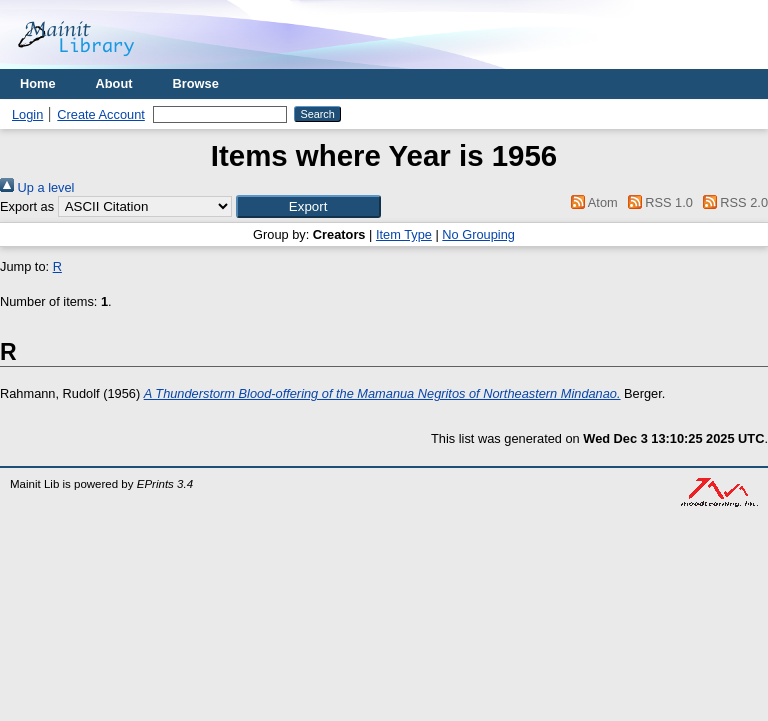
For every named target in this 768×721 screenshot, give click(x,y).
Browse (196, 83)
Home (38, 83)
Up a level (37, 187)
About (114, 83)
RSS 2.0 (732, 202)
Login (27, 114)
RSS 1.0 (657, 202)
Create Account (101, 114)
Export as (27, 206)
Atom (591, 202)
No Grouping (478, 234)
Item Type (404, 234)
